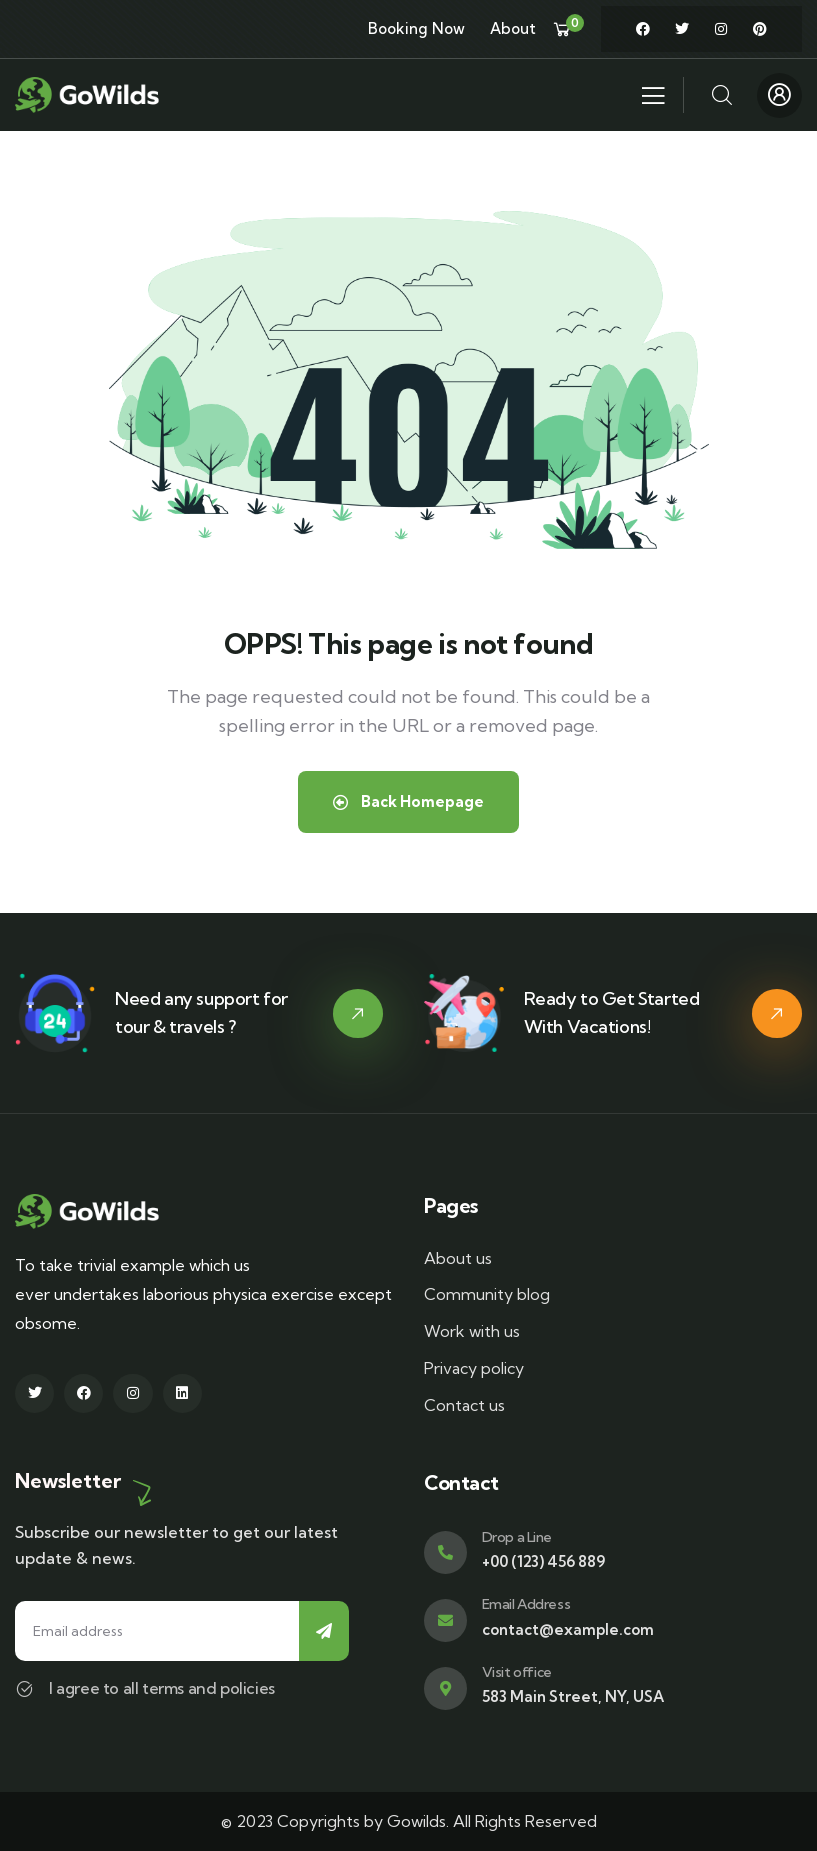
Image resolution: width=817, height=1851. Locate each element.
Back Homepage (408, 801)
